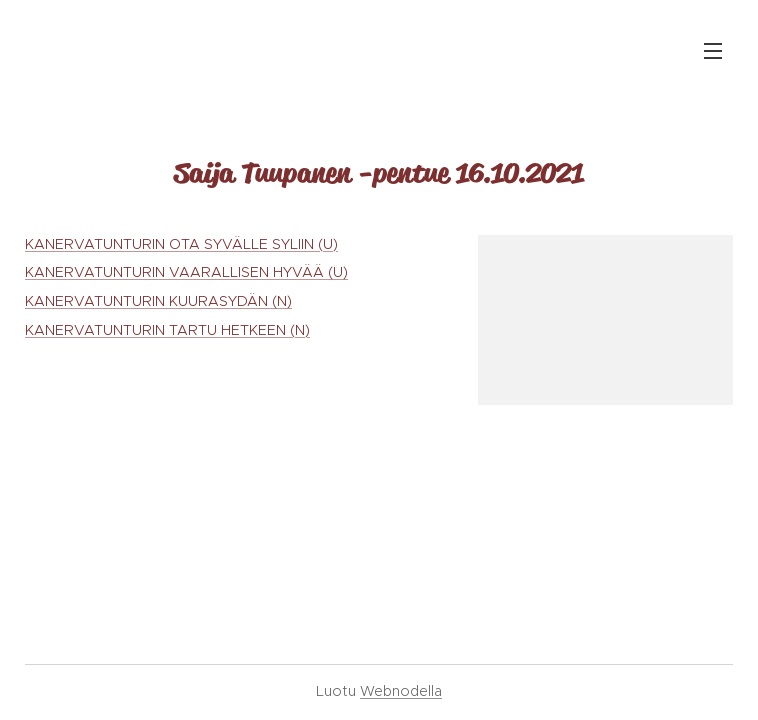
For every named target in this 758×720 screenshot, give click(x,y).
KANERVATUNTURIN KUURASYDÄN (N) (158, 301)
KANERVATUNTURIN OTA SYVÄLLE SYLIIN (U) (181, 244)
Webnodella (401, 691)
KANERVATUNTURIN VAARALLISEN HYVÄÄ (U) (186, 272)
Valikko (713, 51)
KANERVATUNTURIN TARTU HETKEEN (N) (167, 330)
